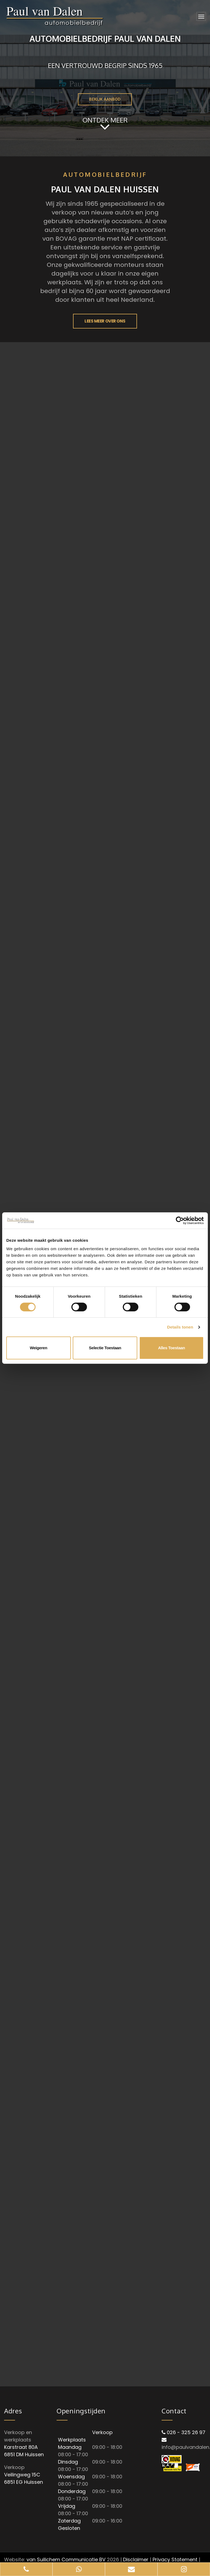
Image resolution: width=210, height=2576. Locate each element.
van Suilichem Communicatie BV (66, 2559)
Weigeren (38, 1347)
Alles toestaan (171, 1347)
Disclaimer (135, 2559)
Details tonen (180, 1327)
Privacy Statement (175, 2559)
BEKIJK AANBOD (105, 99)
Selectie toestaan (105, 1347)
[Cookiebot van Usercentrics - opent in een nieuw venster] (180, 1220)
